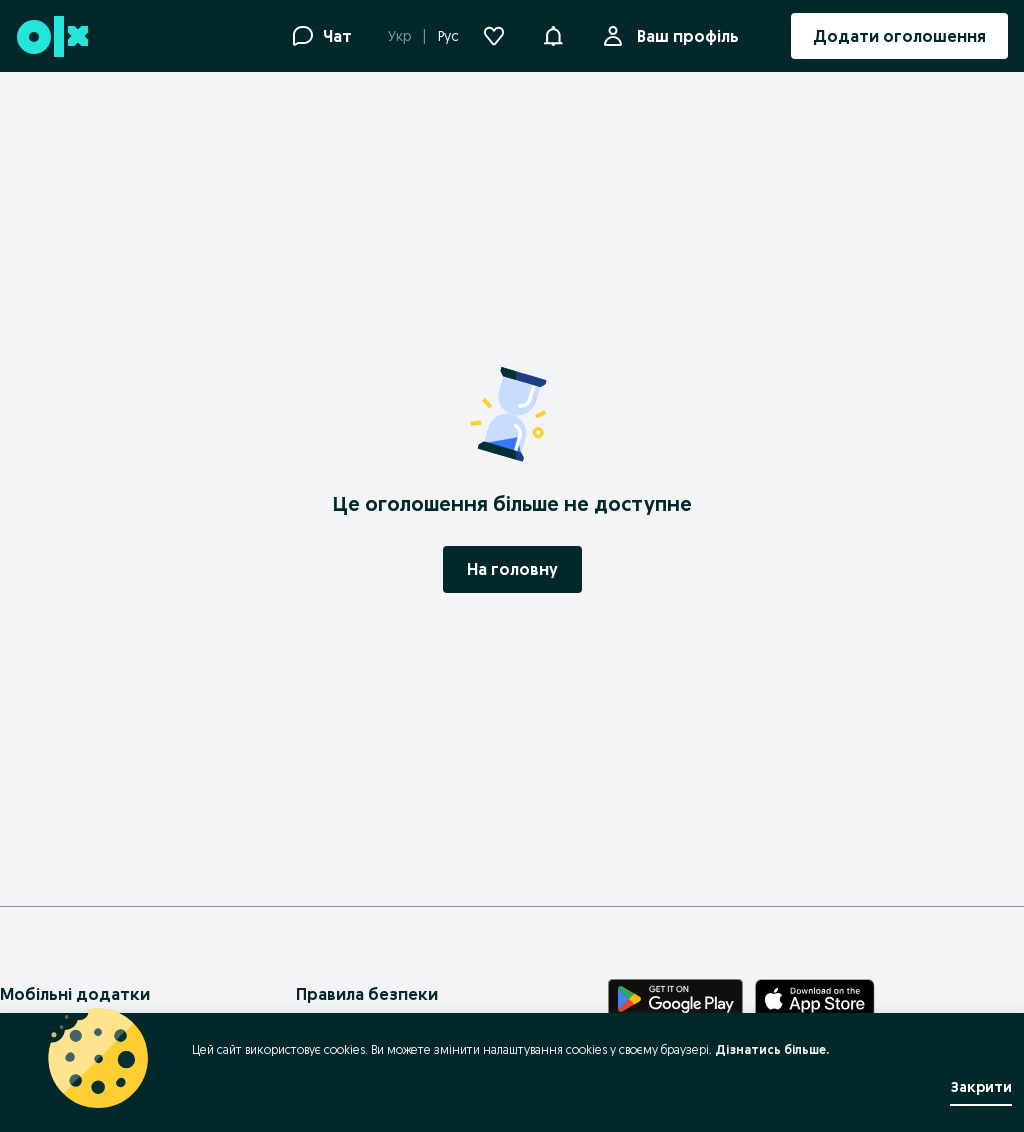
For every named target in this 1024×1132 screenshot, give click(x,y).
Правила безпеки (367, 994)
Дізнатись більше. (772, 1049)
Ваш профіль (684, 36)
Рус (448, 36)
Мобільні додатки (75, 994)
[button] (553, 34)
